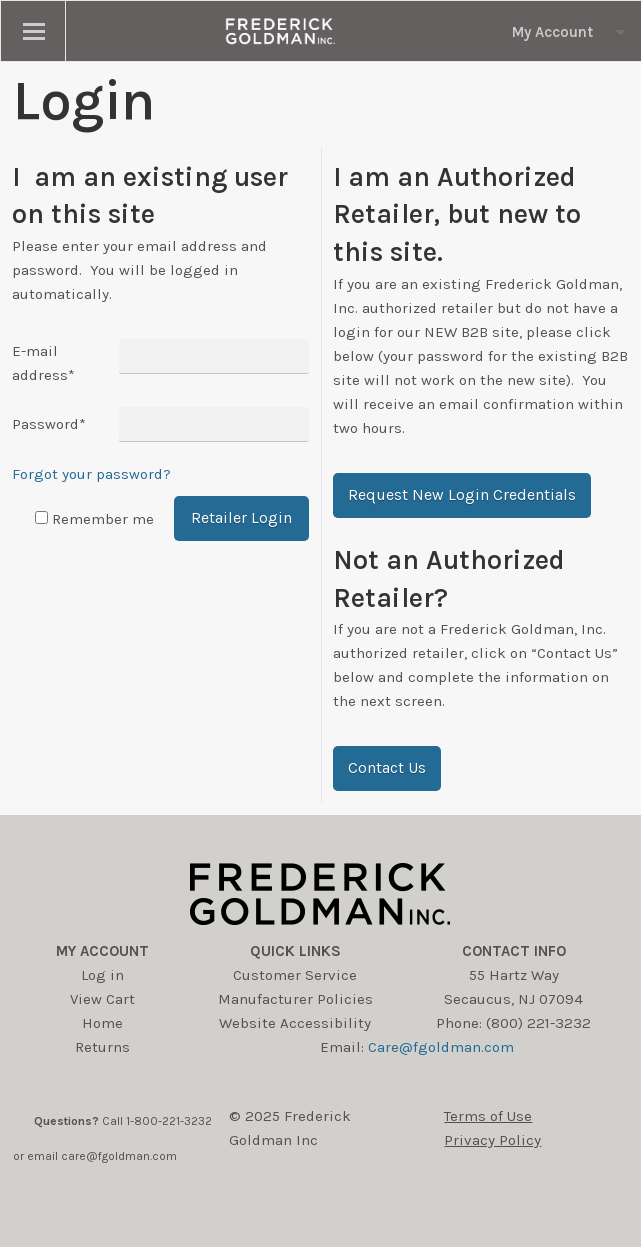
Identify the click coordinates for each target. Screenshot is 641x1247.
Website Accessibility (295, 1023)
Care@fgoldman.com (441, 1047)
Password (49, 424)
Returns (102, 1047)
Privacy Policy (492, 1140)
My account (102, 951)
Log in (102, 975)
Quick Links (295, 951)
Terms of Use (488, 1116)
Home (102, 1023)
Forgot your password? (91, 474)
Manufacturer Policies (295, 999)
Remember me (103, 519)
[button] (462, 495)
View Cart (102, 999)
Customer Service (295, 975)
